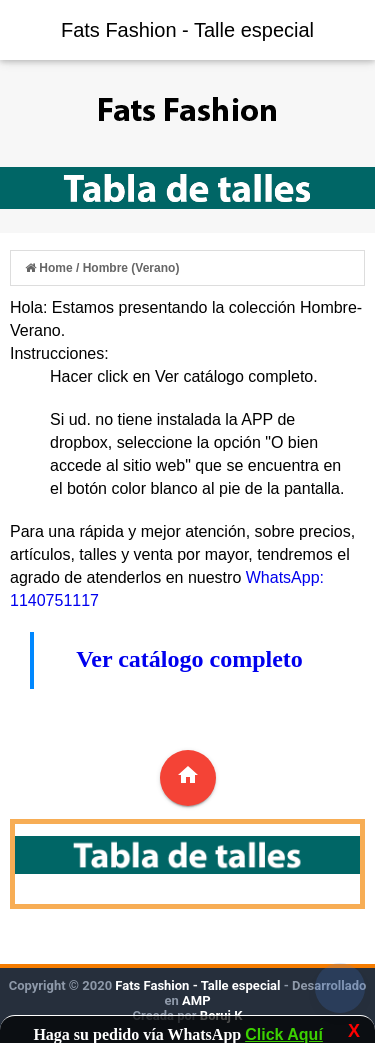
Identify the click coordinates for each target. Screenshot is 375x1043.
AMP (195, 1000)
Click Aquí (284, 1034)
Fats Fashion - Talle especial (187, 30)
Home (50, 268)
